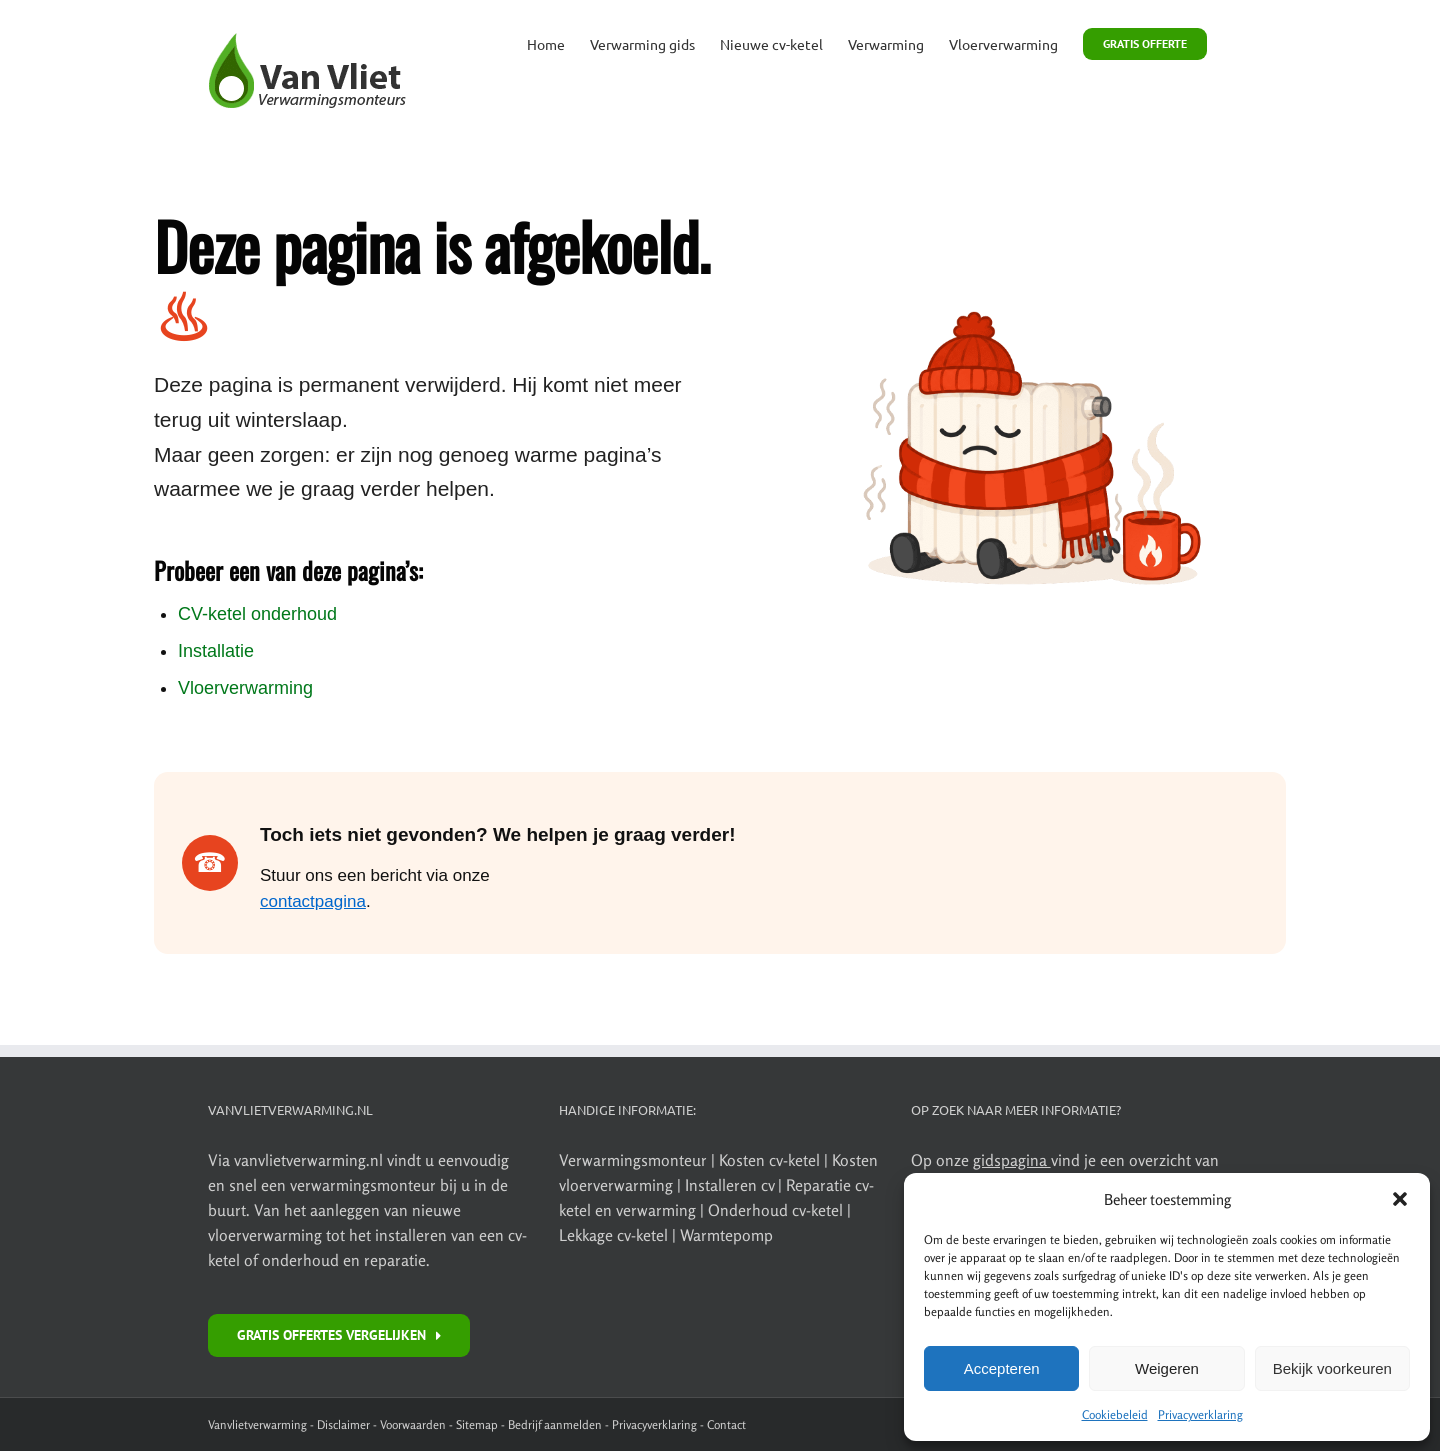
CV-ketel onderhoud (257, 614)
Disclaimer (343, 1424)
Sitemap (477, 1424)
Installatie (216, 651)
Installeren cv (731, 1185)
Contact (726, 1424)
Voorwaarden (413, 1424)
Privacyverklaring (1200, 1414)
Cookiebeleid (1115, 1414)
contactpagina (313, 901)
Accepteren (1002, 1368)
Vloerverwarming (245, 688)
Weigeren (1167, 1368)
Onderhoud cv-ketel (775, 1210)
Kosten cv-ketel (771, 1160)
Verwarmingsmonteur (633, 1160)
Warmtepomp (726, 1235)
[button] (1400, 1199)
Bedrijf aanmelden (555, 1424)
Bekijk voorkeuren (1332, 1368)
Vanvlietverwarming (257, 1424)
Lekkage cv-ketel (615, 1235)
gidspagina (1012, 1160)
